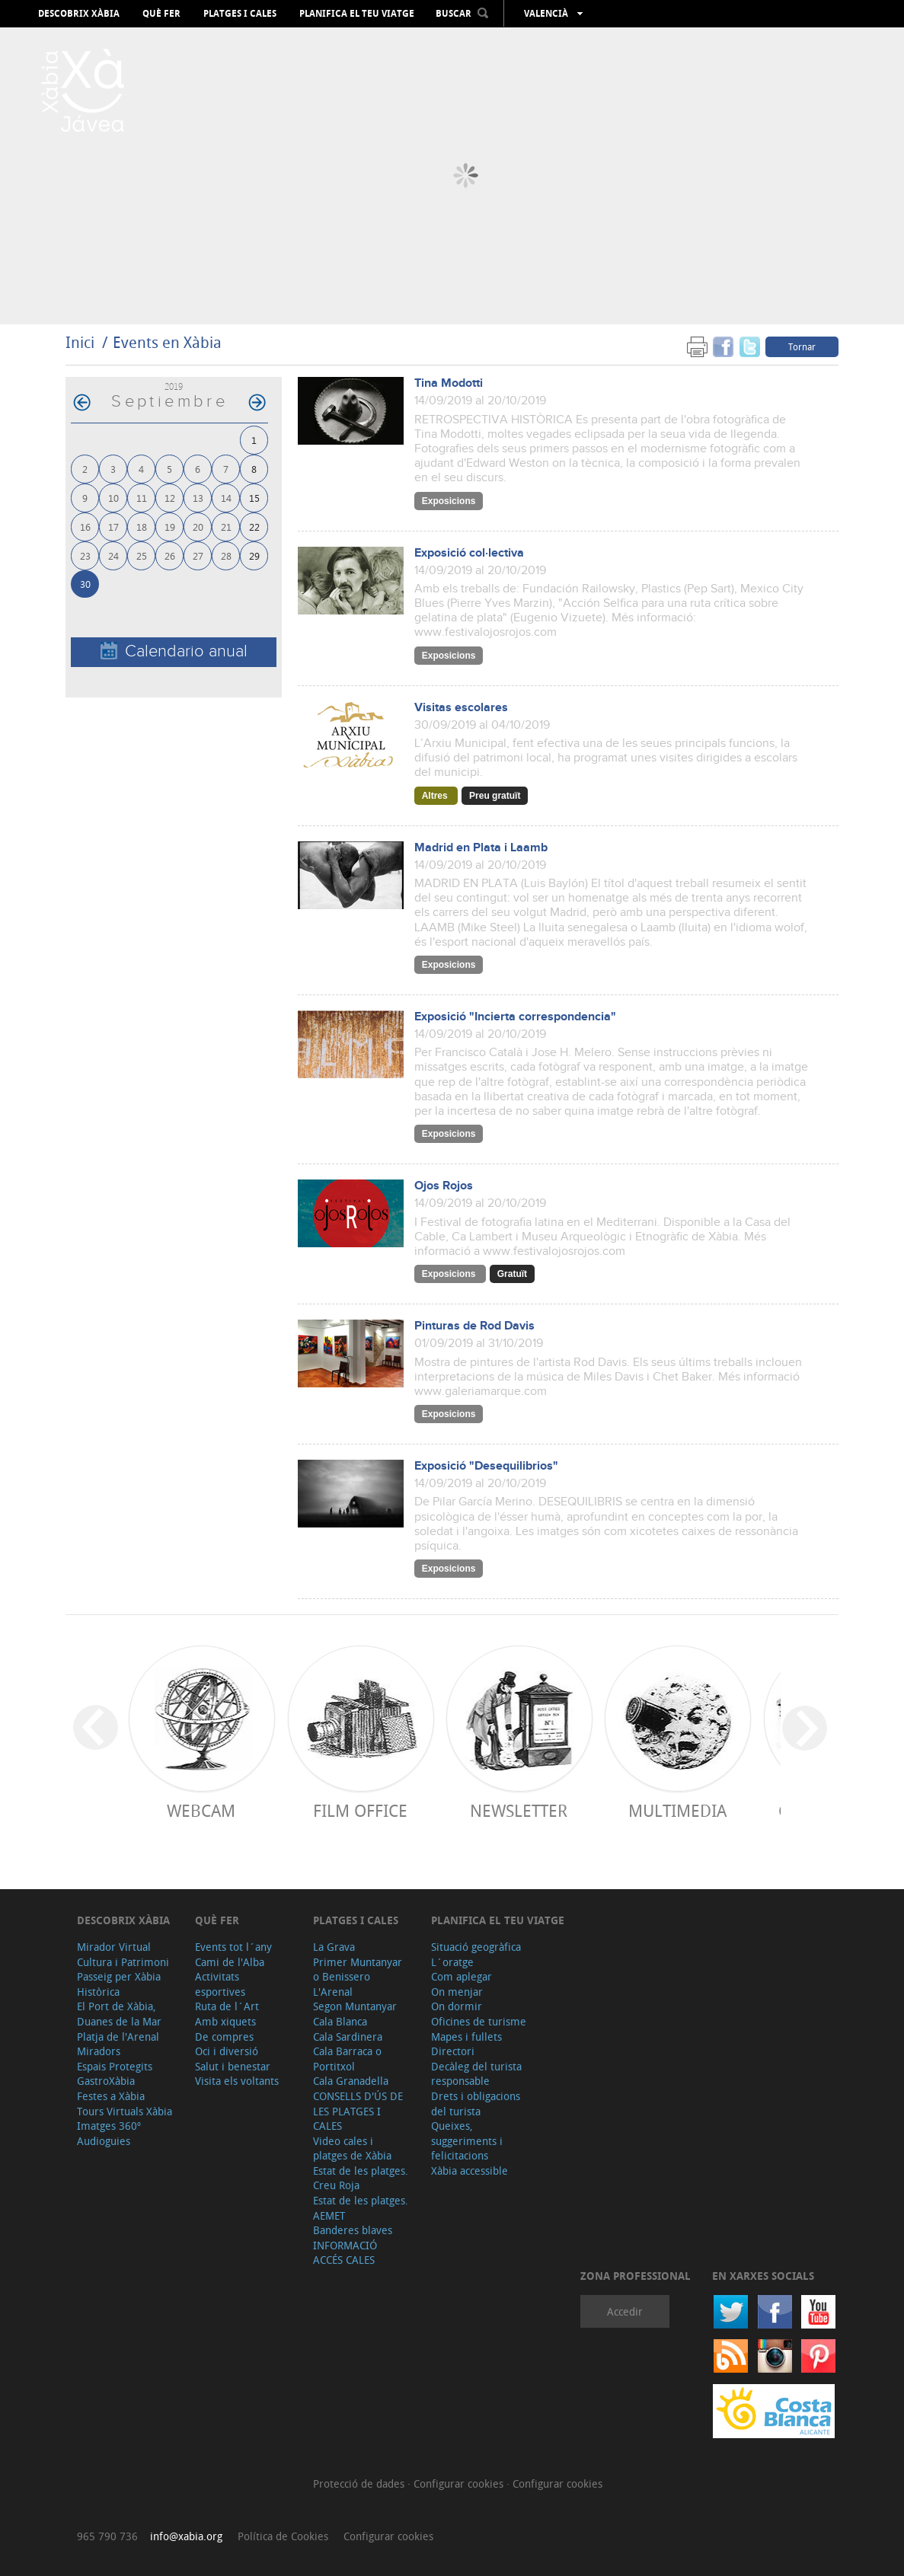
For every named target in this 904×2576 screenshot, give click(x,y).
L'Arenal (333, 1991)
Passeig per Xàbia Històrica (119, 1984)
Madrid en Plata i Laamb (481, 848)
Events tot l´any (233, 1946)
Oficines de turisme (478, 2021)
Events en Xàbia (167, 342)
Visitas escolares (461, 708)
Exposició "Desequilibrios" (486, 1466)
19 (170, 526)
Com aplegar (461, 1976)
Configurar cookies (460, 2483)
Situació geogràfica (476, 1946)
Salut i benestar (232, 2066)
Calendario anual (174, 651)
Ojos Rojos (443, 1186)
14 (226, 497)
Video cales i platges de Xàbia (352, 2148)
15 (254, 497)
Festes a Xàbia (111, 2096)
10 (113, 497)
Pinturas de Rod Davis (474, 1326)
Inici (79, 342)
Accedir (625, 2311)
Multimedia (677, 1810)
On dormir (456, 2006)
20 (198, 526)
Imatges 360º (109, 2125)
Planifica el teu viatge (356, 13)
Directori (452, 2051)
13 (198, 497)
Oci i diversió (226, 2051)
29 (254, 555)
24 (113, 555)
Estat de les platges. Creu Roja (360, 2178)
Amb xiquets (225, 2021)
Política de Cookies (283, 2536)
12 (170, 497)
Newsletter (518, 1810)
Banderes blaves (352, 2230)
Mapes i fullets (466, 2036)
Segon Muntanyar (355, 2006)
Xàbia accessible (469, 2170)
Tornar (802, 346)
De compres (224, 2036)
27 (198, 555)
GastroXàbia (106, 2080)
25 (141, 555)
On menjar (457, 1991)
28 (226, 555)
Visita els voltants (237, 2080)
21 (226, 526)
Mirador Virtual (114, 1946)
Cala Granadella (350, 2080)
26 (170, 555)
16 (85, 526)
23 (85, 555)
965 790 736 (107, 2536)
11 (141, 497)
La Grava (334, 1946)
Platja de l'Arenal (118, 2036)
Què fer (161, 13)
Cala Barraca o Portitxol (347, 2058)
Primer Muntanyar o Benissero (357, 1969)
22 (254, 526)
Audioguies (103, 2141)
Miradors (98, 2051)
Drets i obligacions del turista (475, 2103)
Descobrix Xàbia (79, 13)
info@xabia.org (186, 2536)
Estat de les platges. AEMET (360, 2208)
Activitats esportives (220, 1984)
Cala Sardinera (347, 2036)
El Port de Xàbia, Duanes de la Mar (119, 2014)
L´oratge (452, 1962)
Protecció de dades (360, 2483)
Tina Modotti (448, 383)
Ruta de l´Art (227, 2006)
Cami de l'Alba (229, 1962)
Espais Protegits (114, 2066)
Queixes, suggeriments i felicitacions (467, 2140)
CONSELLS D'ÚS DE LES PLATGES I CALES (358, 2111)
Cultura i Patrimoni (123, 1962)
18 (141, 526)
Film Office (360, 1810)
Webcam (201, 1810)
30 (85, 583)
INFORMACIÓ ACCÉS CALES (345, 2253)
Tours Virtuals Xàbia (124, 2111)
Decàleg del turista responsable (476, 2074)
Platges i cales (239, 13)
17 (113, 526)
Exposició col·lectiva (469, 553)
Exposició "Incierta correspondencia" (515, 1017)
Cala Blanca (340, 2021)
